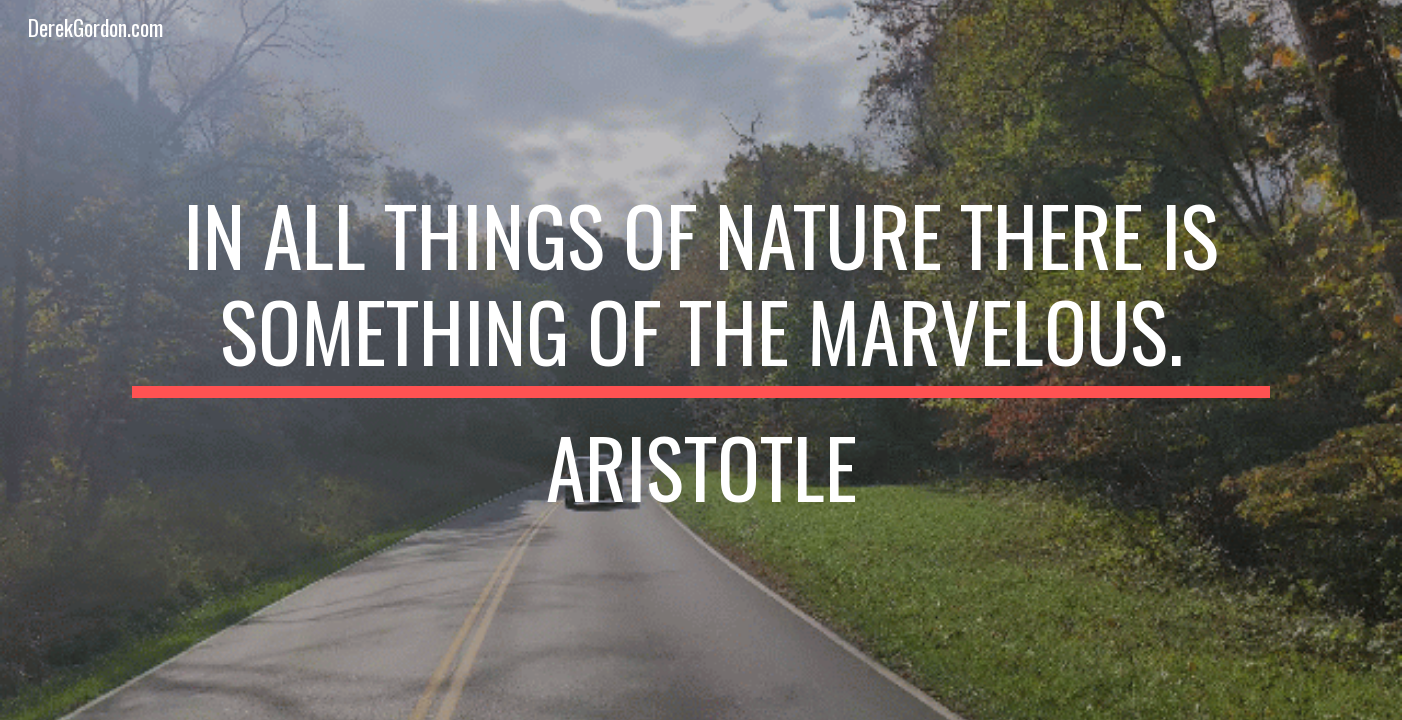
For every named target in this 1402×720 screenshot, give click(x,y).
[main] (701, 360)
